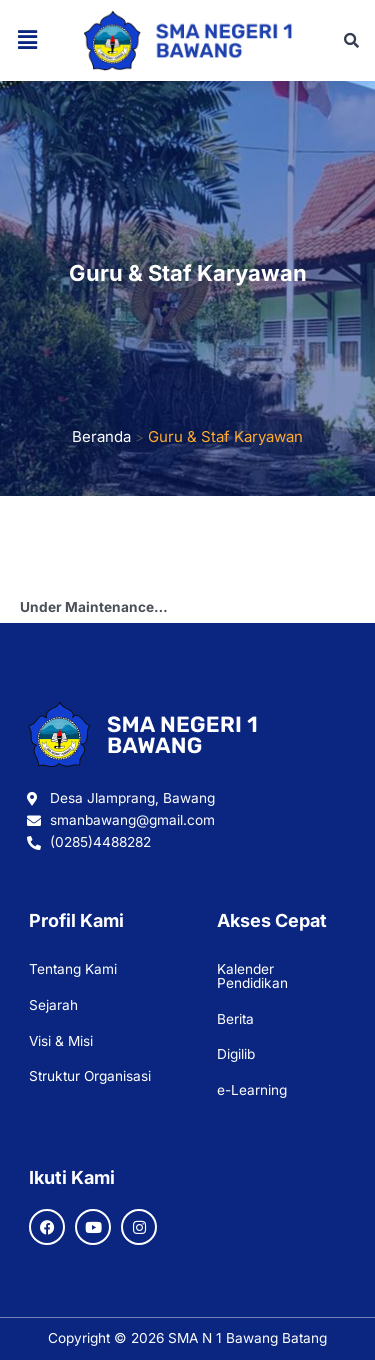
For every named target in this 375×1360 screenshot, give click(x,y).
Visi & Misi (61, 1041)
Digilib (236, 1054)
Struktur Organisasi (90, 1076)
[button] (27, 40)
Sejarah (53, 1005)
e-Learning (252, 1090)
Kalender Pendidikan (252, 976)
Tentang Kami (73, 969)
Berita (235, 1019)
